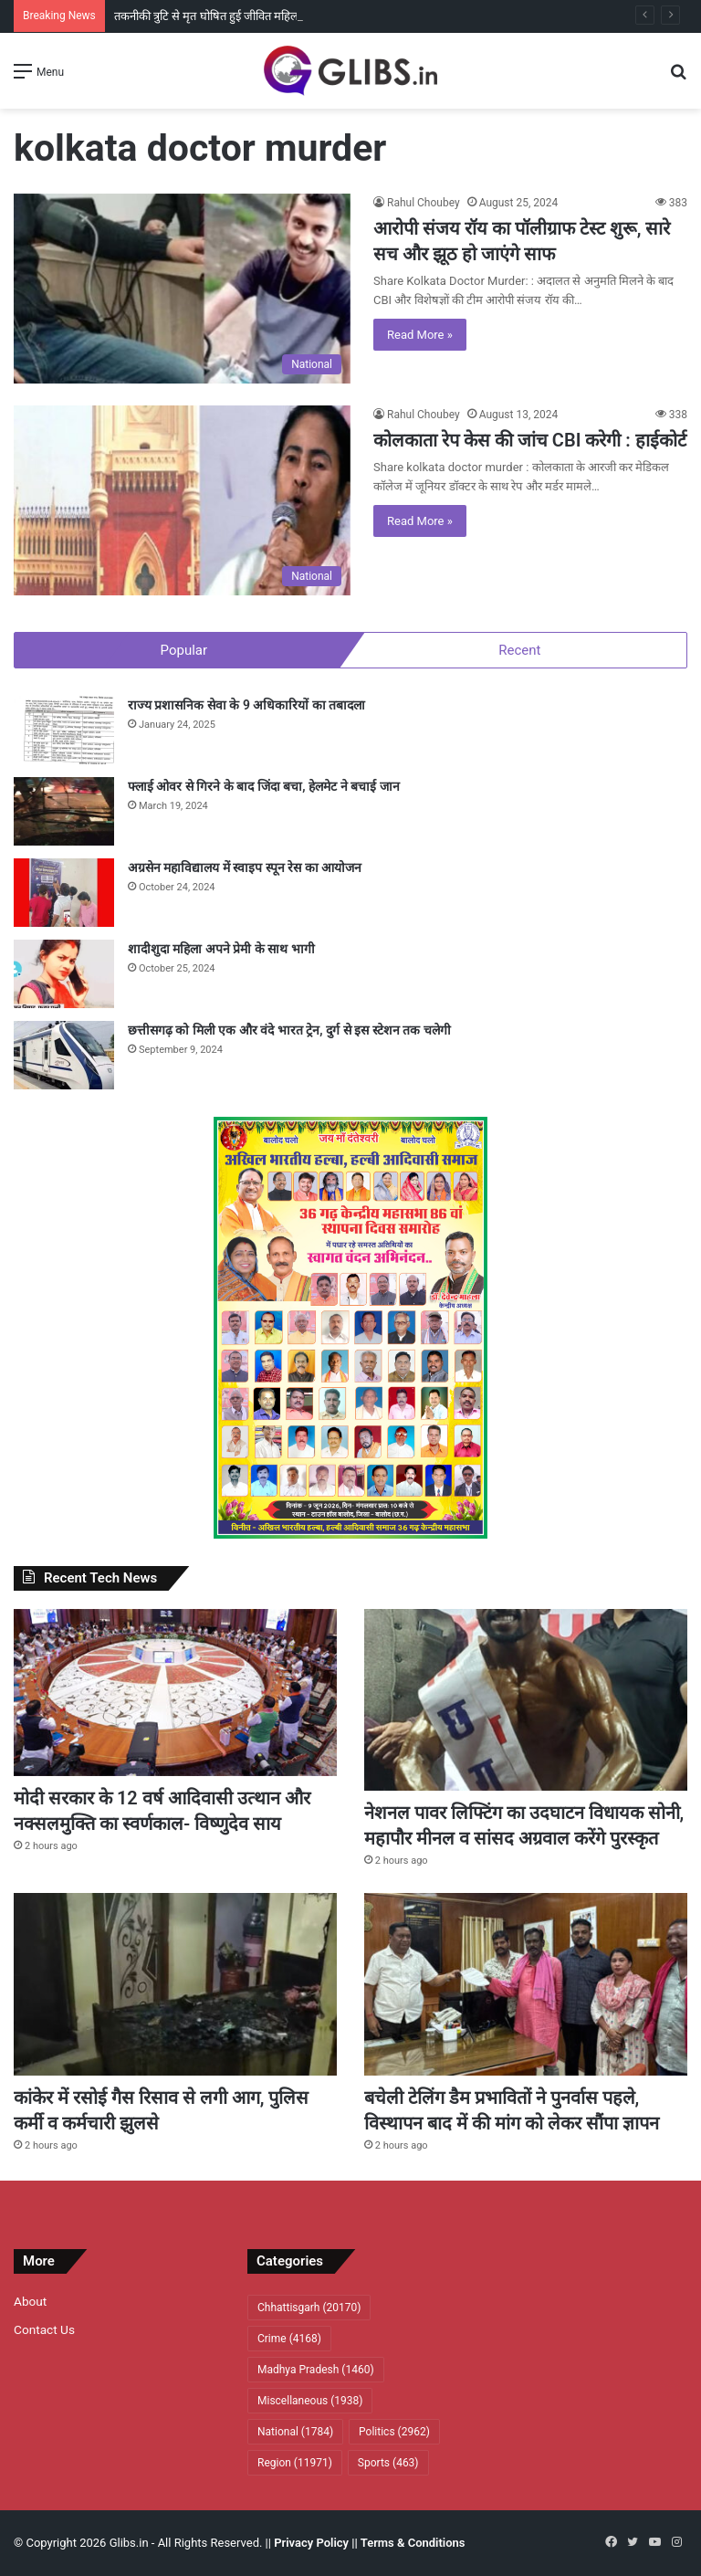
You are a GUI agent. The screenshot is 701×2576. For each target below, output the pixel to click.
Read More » (420, 335)
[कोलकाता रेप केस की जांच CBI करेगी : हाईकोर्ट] (182, 500)
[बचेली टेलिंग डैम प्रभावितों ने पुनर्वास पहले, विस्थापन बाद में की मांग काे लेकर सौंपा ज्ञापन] (525, 1984)
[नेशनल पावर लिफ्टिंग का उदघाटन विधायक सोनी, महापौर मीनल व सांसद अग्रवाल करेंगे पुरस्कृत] (525, 1700)
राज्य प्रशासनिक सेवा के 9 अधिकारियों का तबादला (246, 705)
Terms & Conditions (413, 2543)
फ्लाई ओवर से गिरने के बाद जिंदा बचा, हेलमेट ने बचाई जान (264, 786)
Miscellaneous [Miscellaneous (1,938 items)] (310, 2400)
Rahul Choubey (423, 202)
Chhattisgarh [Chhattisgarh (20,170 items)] (309, 2307)
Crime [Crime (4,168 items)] (289, 2338)
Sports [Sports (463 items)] (388, 2462)
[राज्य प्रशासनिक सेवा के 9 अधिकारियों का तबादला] (64, 730)
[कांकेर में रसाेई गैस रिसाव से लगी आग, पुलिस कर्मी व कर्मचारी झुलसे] (175, 1984)
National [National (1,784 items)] (295, 2431)
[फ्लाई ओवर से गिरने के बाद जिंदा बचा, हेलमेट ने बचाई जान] (64, 811)
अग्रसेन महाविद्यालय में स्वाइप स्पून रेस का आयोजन (244, 867)
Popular (184, 650)
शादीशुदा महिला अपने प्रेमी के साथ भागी (221, 948)
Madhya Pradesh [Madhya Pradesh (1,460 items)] (315, 2369)
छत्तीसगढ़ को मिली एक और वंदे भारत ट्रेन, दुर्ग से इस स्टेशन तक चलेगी (289, 1030)
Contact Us (44, 2329)
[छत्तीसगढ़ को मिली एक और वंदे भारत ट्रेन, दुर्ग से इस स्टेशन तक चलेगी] (64, 1055)
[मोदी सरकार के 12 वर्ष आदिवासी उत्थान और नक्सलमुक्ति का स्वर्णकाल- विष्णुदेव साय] (175, 1692)
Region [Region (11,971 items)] (294, 2462)
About (30, 2301)
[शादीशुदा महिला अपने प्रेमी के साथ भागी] (64, 974)
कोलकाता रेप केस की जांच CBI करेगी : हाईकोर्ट (529, 440)
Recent (519, 650)
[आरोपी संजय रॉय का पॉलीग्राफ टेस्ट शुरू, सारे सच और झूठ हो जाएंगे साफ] (182, 289)
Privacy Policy (311, 2543)
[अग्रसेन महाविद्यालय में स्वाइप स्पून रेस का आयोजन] (64, 892)
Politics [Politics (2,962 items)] (394, 2431)
